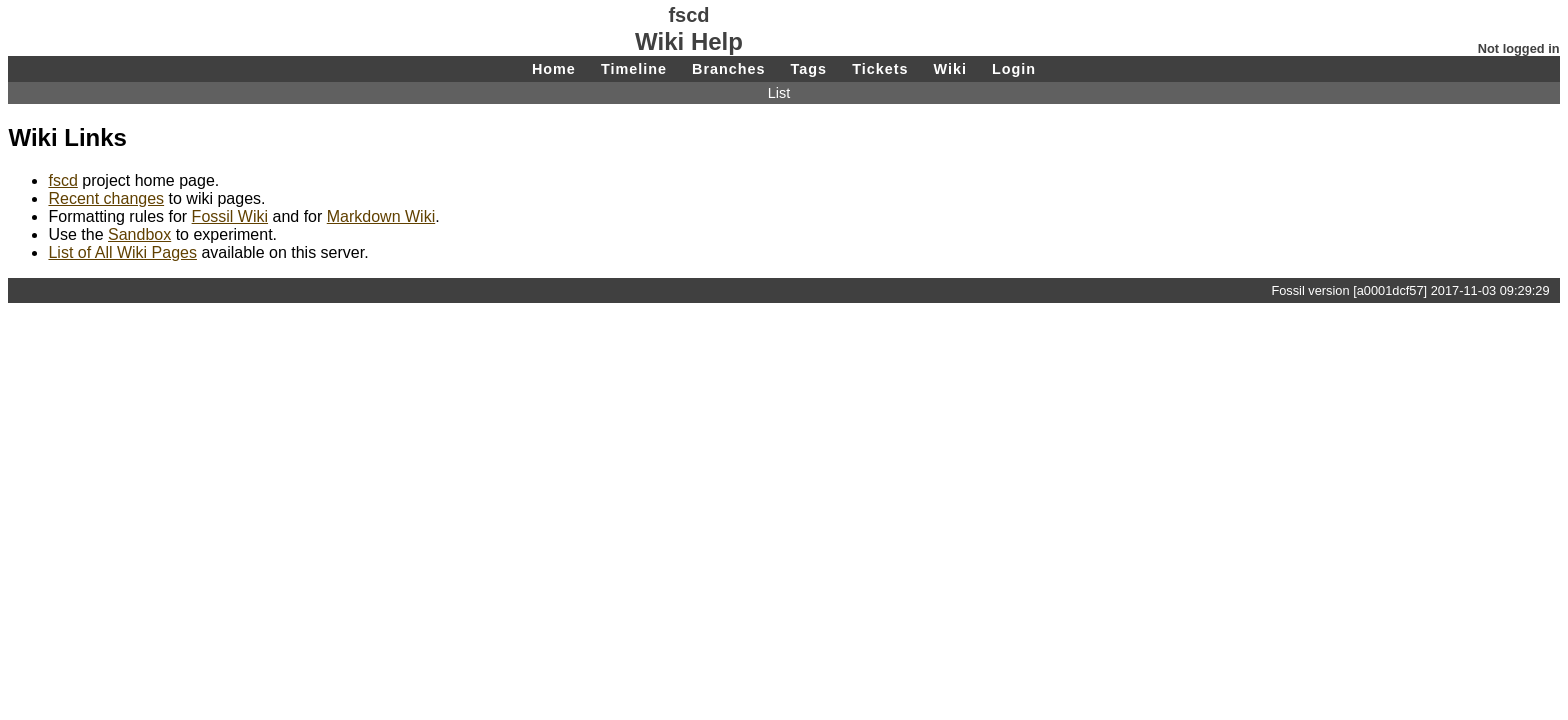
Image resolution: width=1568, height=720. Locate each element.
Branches (729, 69)
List (779, 93)
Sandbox (139, 234)
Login (1014, 69)
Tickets (880, 69)
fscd (62, 180)
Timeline (634, 69)
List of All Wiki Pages (122, 252)
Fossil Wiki (230, 216)
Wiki (949, 69)
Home (554, 69)
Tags (809, 69)
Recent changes (106, 198)
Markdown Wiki (381, 216)
